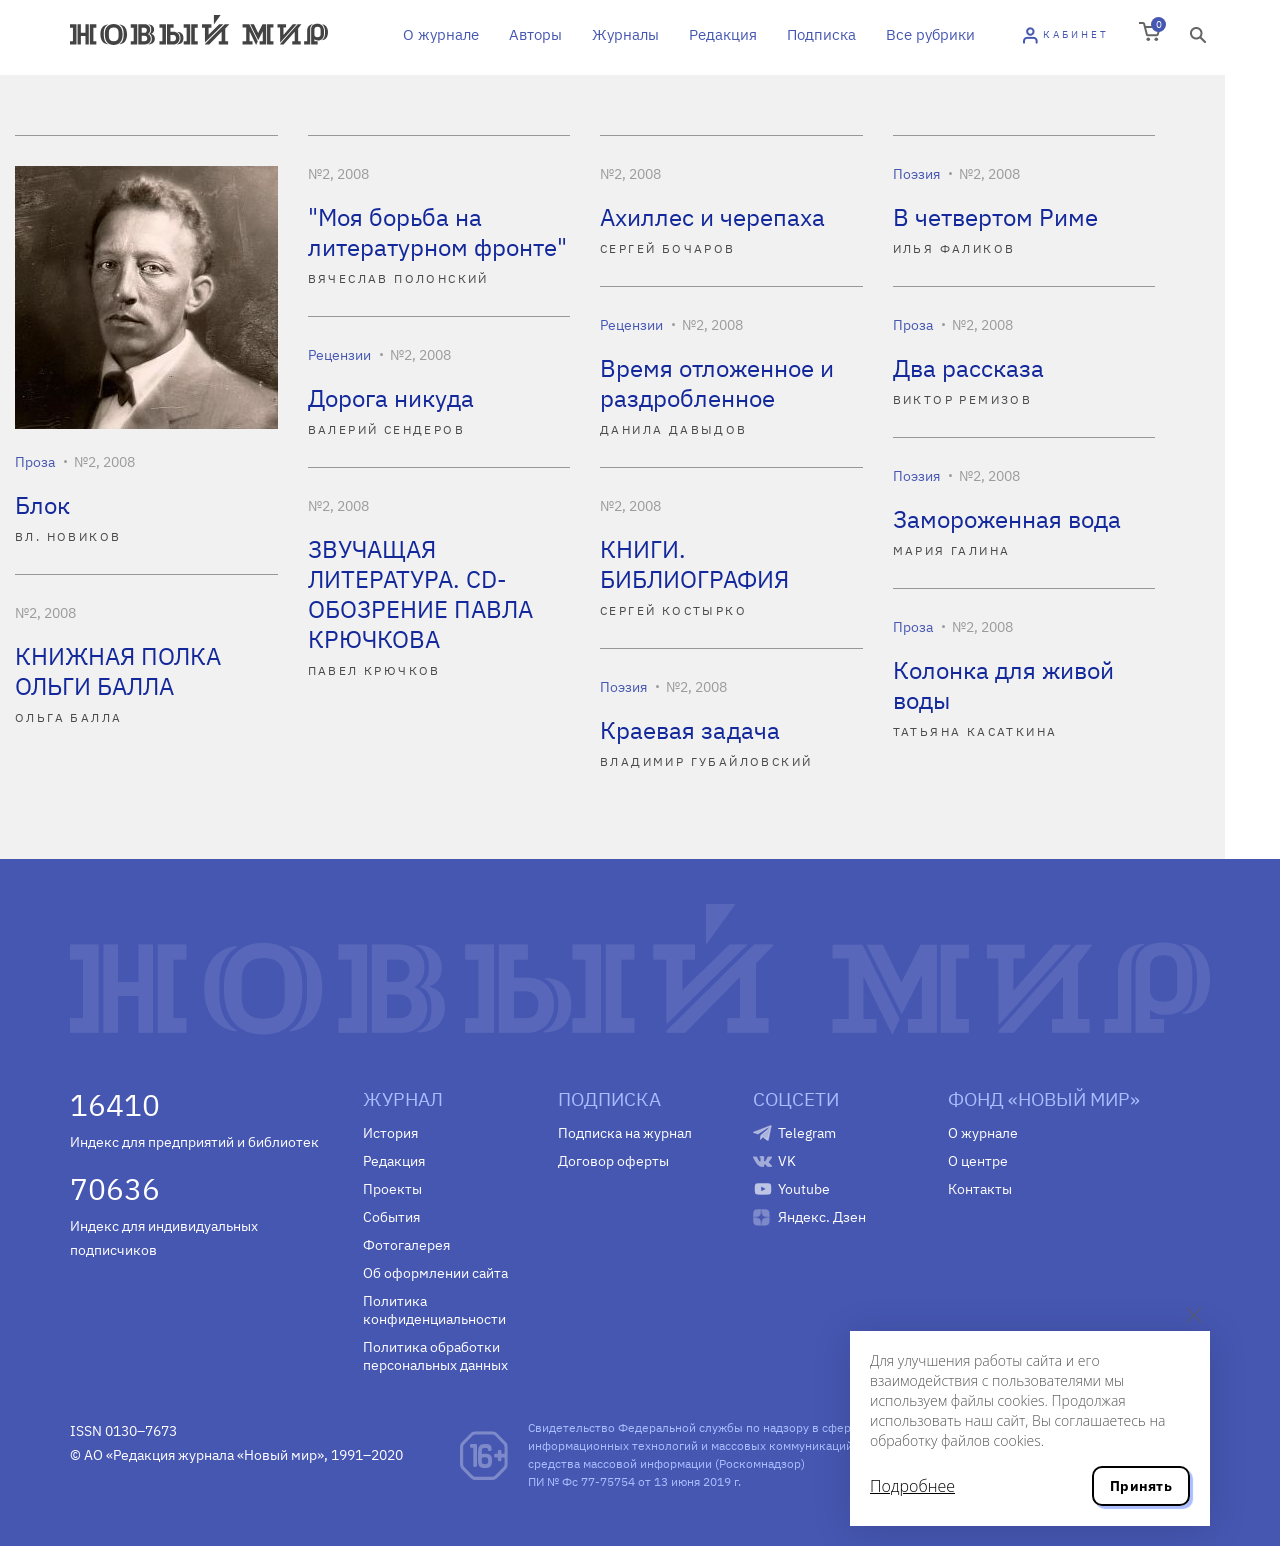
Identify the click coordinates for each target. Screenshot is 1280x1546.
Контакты (980, 1189)
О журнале (441, 34)
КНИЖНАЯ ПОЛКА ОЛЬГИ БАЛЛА (118, 671)
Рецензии (631, 325)
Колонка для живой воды (1003, 685)
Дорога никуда (391, 398)
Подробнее (912, 1486)
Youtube (804, 1189)
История (390, 1133)
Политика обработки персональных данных (435, 1356)
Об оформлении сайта (435, 1273)
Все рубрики (930, 34)
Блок (42, 505)
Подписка (821, 34)
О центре (978, 1161)
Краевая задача (690, 730)
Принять (1141, 1486)
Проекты (392, 1189)
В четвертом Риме (995, 217)
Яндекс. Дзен (822, 1217)
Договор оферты (613, 1161)
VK (787, 1161)
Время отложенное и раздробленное (717, 383)
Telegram (807, 1133)
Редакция (723, 34)
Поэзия (916, 174)
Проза (35, 462)
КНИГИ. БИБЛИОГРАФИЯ (694, 564)
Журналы (625, 34)
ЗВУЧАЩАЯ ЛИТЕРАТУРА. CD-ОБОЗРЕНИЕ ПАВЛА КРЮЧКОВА (420, 594)
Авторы (535, 34)
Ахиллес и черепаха (712, 217)
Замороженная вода (1007, 519)
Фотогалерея (406, 1245)
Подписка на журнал (625, 1133)
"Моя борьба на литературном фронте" (437, 232)
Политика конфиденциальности (434, 1310)
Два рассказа (968, 368)
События (391, 1217)
